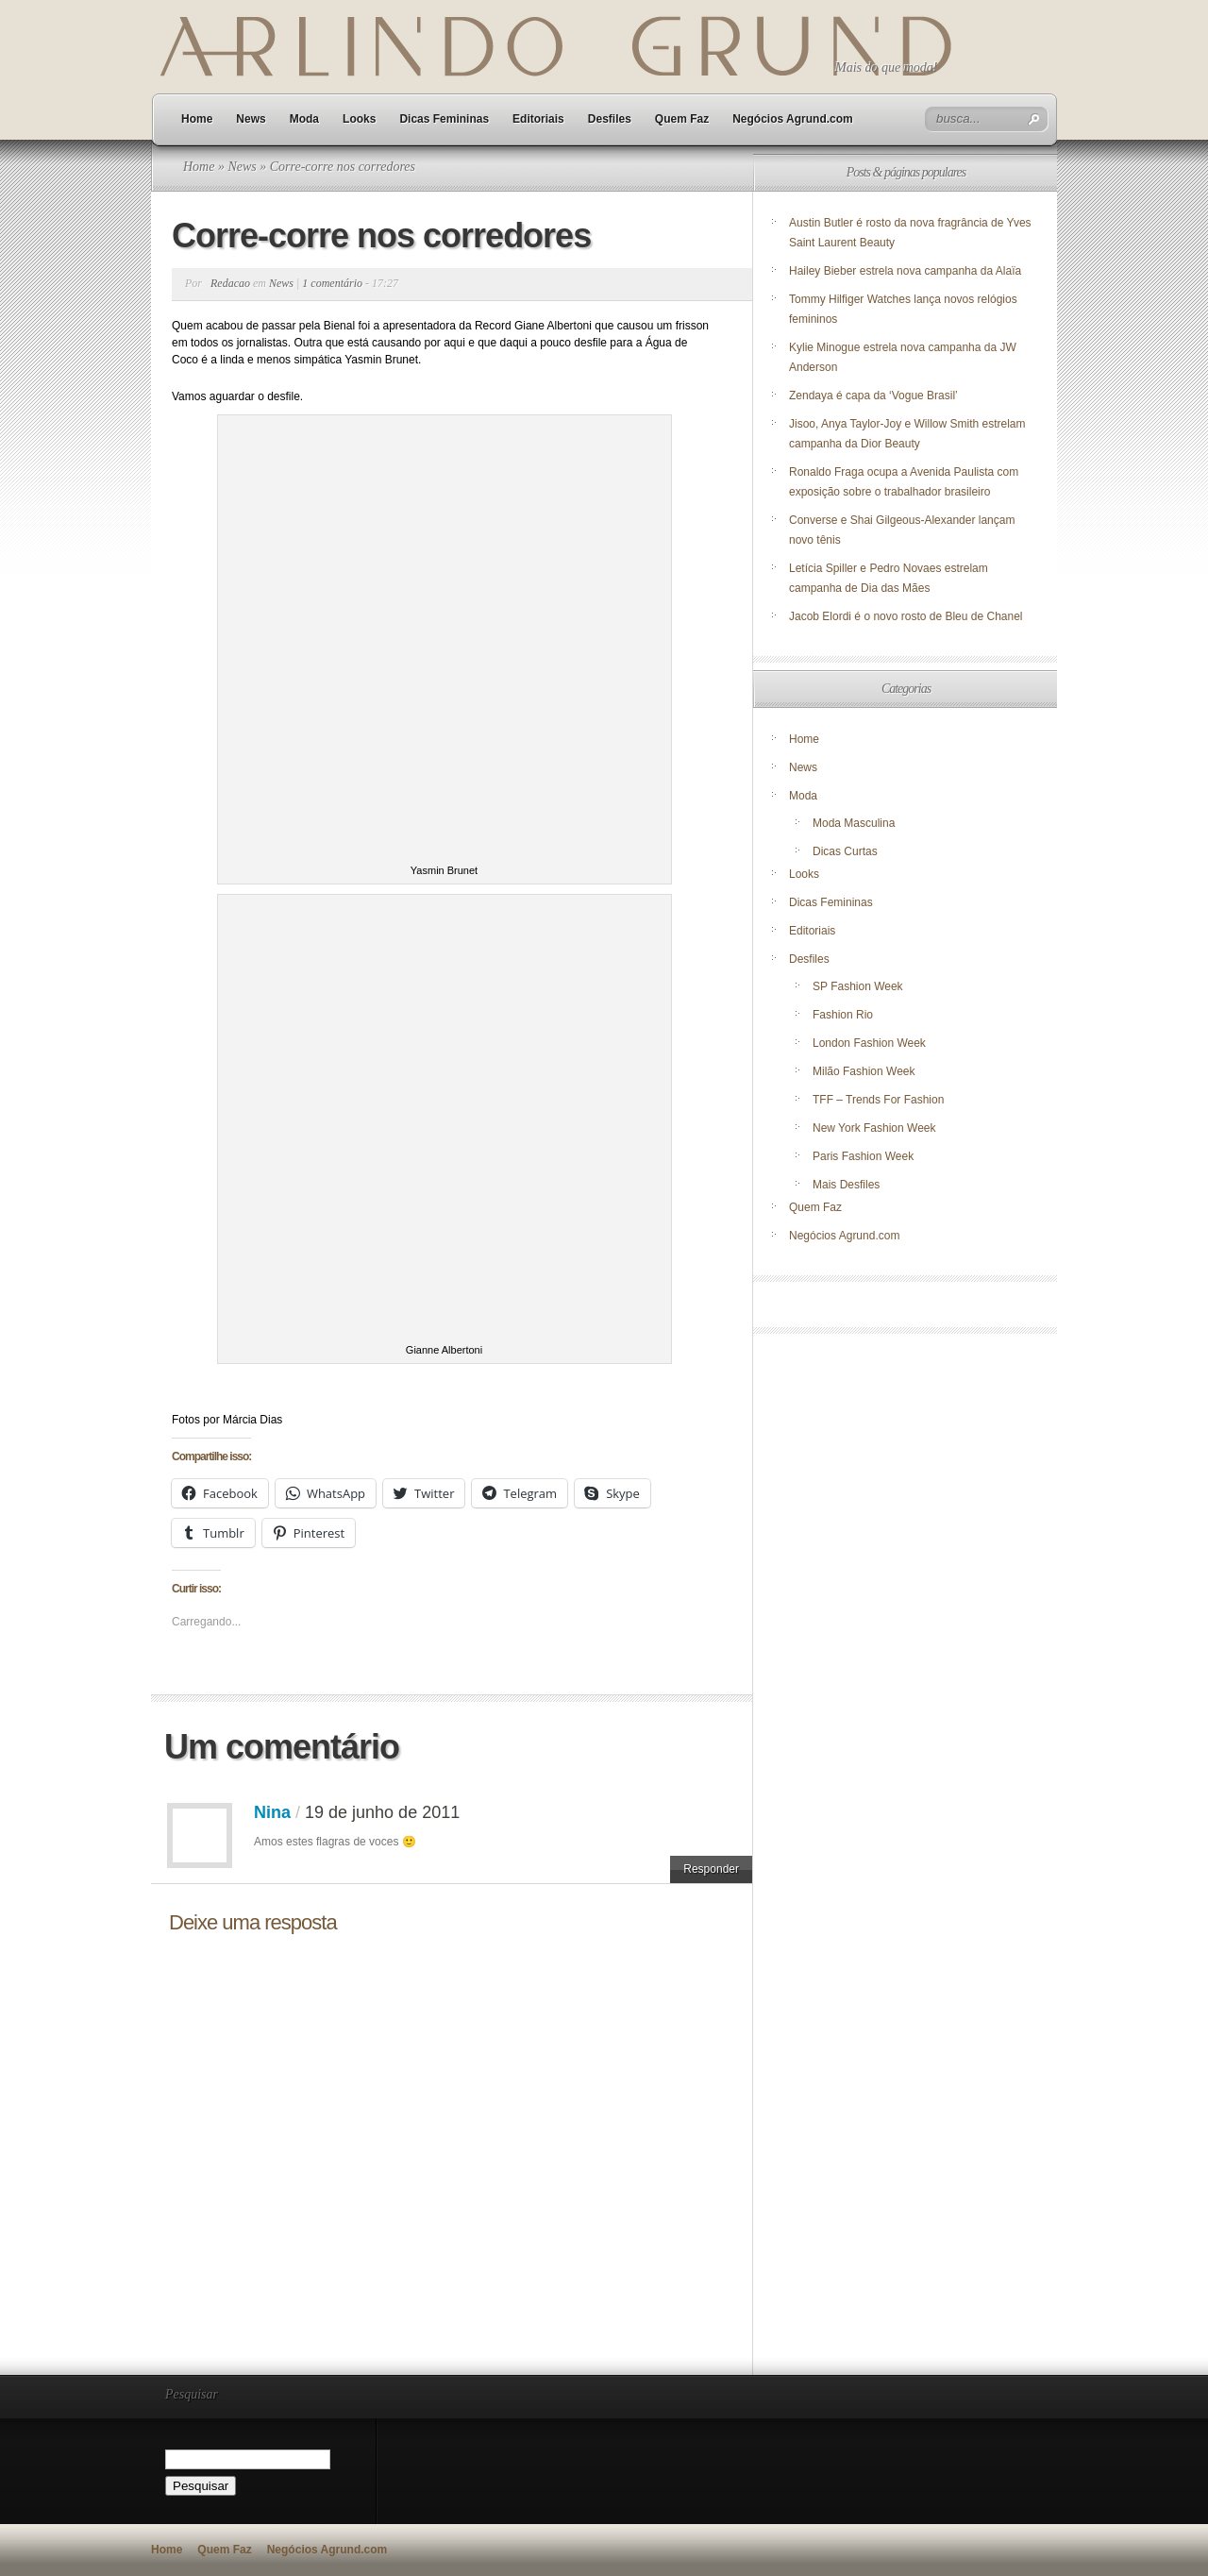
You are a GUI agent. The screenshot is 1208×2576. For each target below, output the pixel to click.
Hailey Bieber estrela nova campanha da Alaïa (905, 271)
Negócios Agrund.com (792, 119)
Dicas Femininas (444, 119)
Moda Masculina (854, 823)
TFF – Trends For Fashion (878, 1099)
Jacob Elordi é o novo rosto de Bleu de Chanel (906, 616)
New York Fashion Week (874, 1128)
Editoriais (538, 119)
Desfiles (609, 119)
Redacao (230, 283)
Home (196, 119)
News (250, 119)
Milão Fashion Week (864, 1071)
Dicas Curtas (845, 851)
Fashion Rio (843, 1014)
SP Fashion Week (858, 986)
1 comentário (332, 283)
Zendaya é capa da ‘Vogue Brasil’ (873, 395)
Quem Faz (682, 119)
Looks (359, 119)
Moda (304, 119)
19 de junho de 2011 (382, 1812)
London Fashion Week (869, 1043)
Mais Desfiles (846, 1184)
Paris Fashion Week (863, 1156)
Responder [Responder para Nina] (711, 1869)
